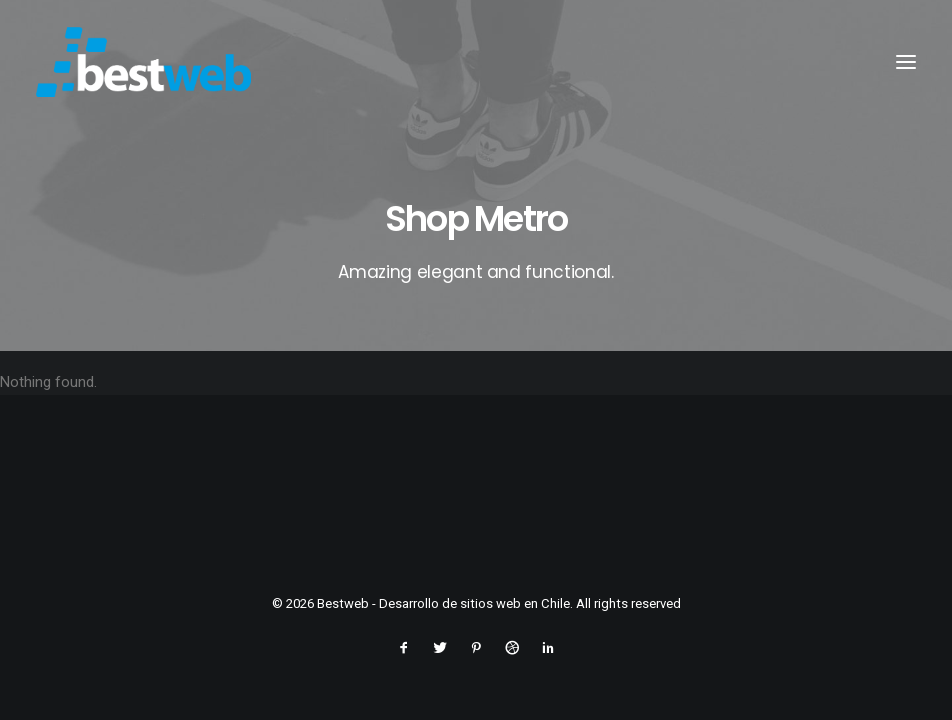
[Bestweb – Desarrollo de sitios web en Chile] (143, 62)
